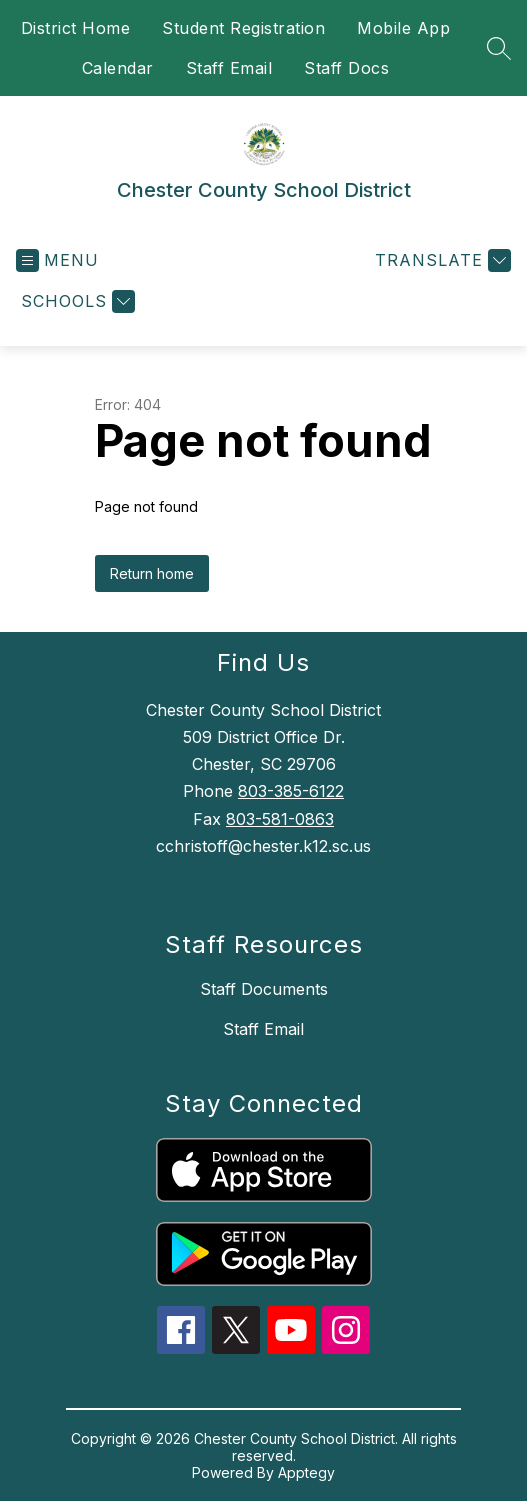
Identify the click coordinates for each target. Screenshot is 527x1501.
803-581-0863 (280, 819)
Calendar (118, 68)
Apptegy (306, 1472)
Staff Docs (346, 68)
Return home (152, 573)
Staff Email (229, 68)
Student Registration (243, 28)
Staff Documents (264, 989)
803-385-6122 (291, 791)
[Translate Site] (440, 260)
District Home (76, 28)
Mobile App (403, 28)
